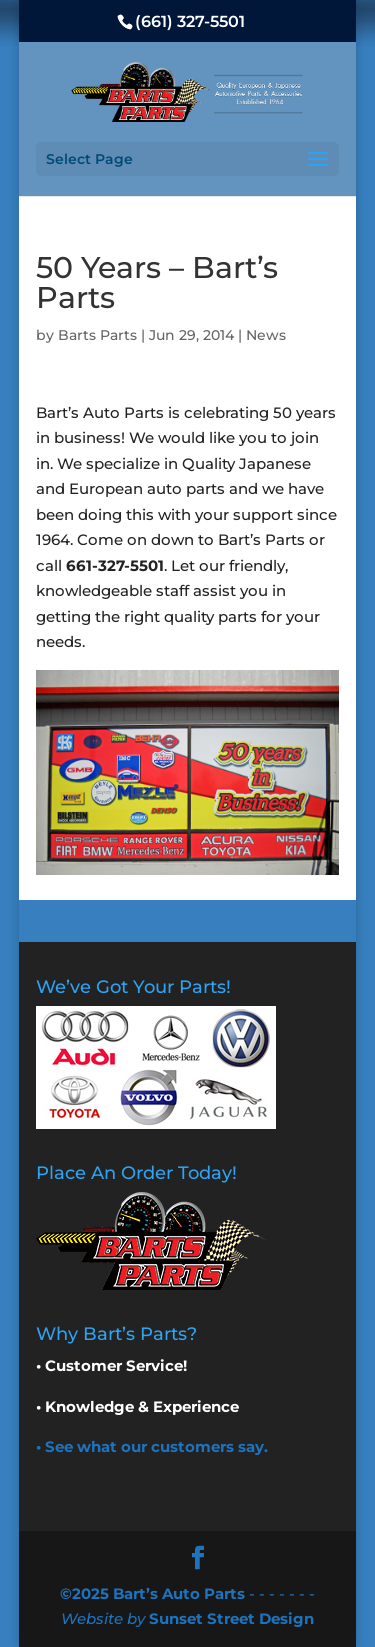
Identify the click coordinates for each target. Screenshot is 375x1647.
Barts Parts (97, 335)
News (266, 335)
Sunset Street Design (231, 1618)
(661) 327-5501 (190, 21)
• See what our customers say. (152, 1446)
